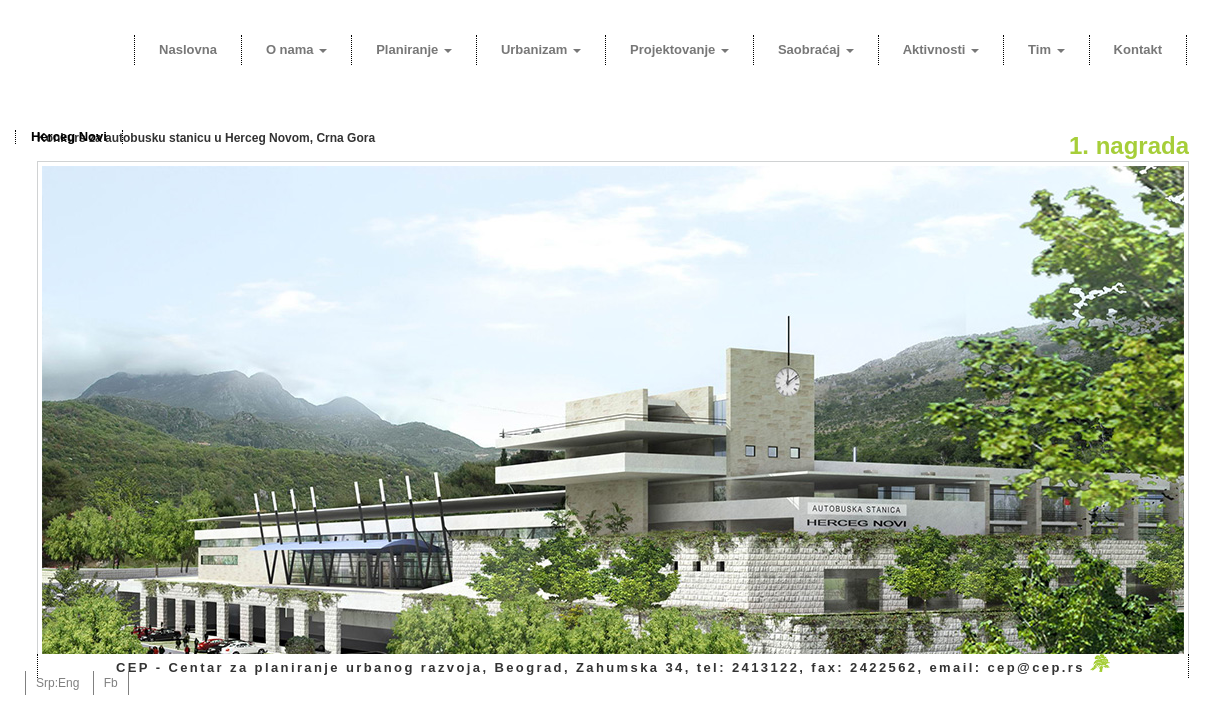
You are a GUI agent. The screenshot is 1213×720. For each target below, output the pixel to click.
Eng (68, 683)
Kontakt (1138, 49)
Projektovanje (679, 49)
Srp (45, 683)
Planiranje (414, 49)
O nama (296, 49)
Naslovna (188, 49)
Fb (111, 683)
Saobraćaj (816, 49)
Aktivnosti (941, 49)
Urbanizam (541, 49)
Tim (1046, 49)
